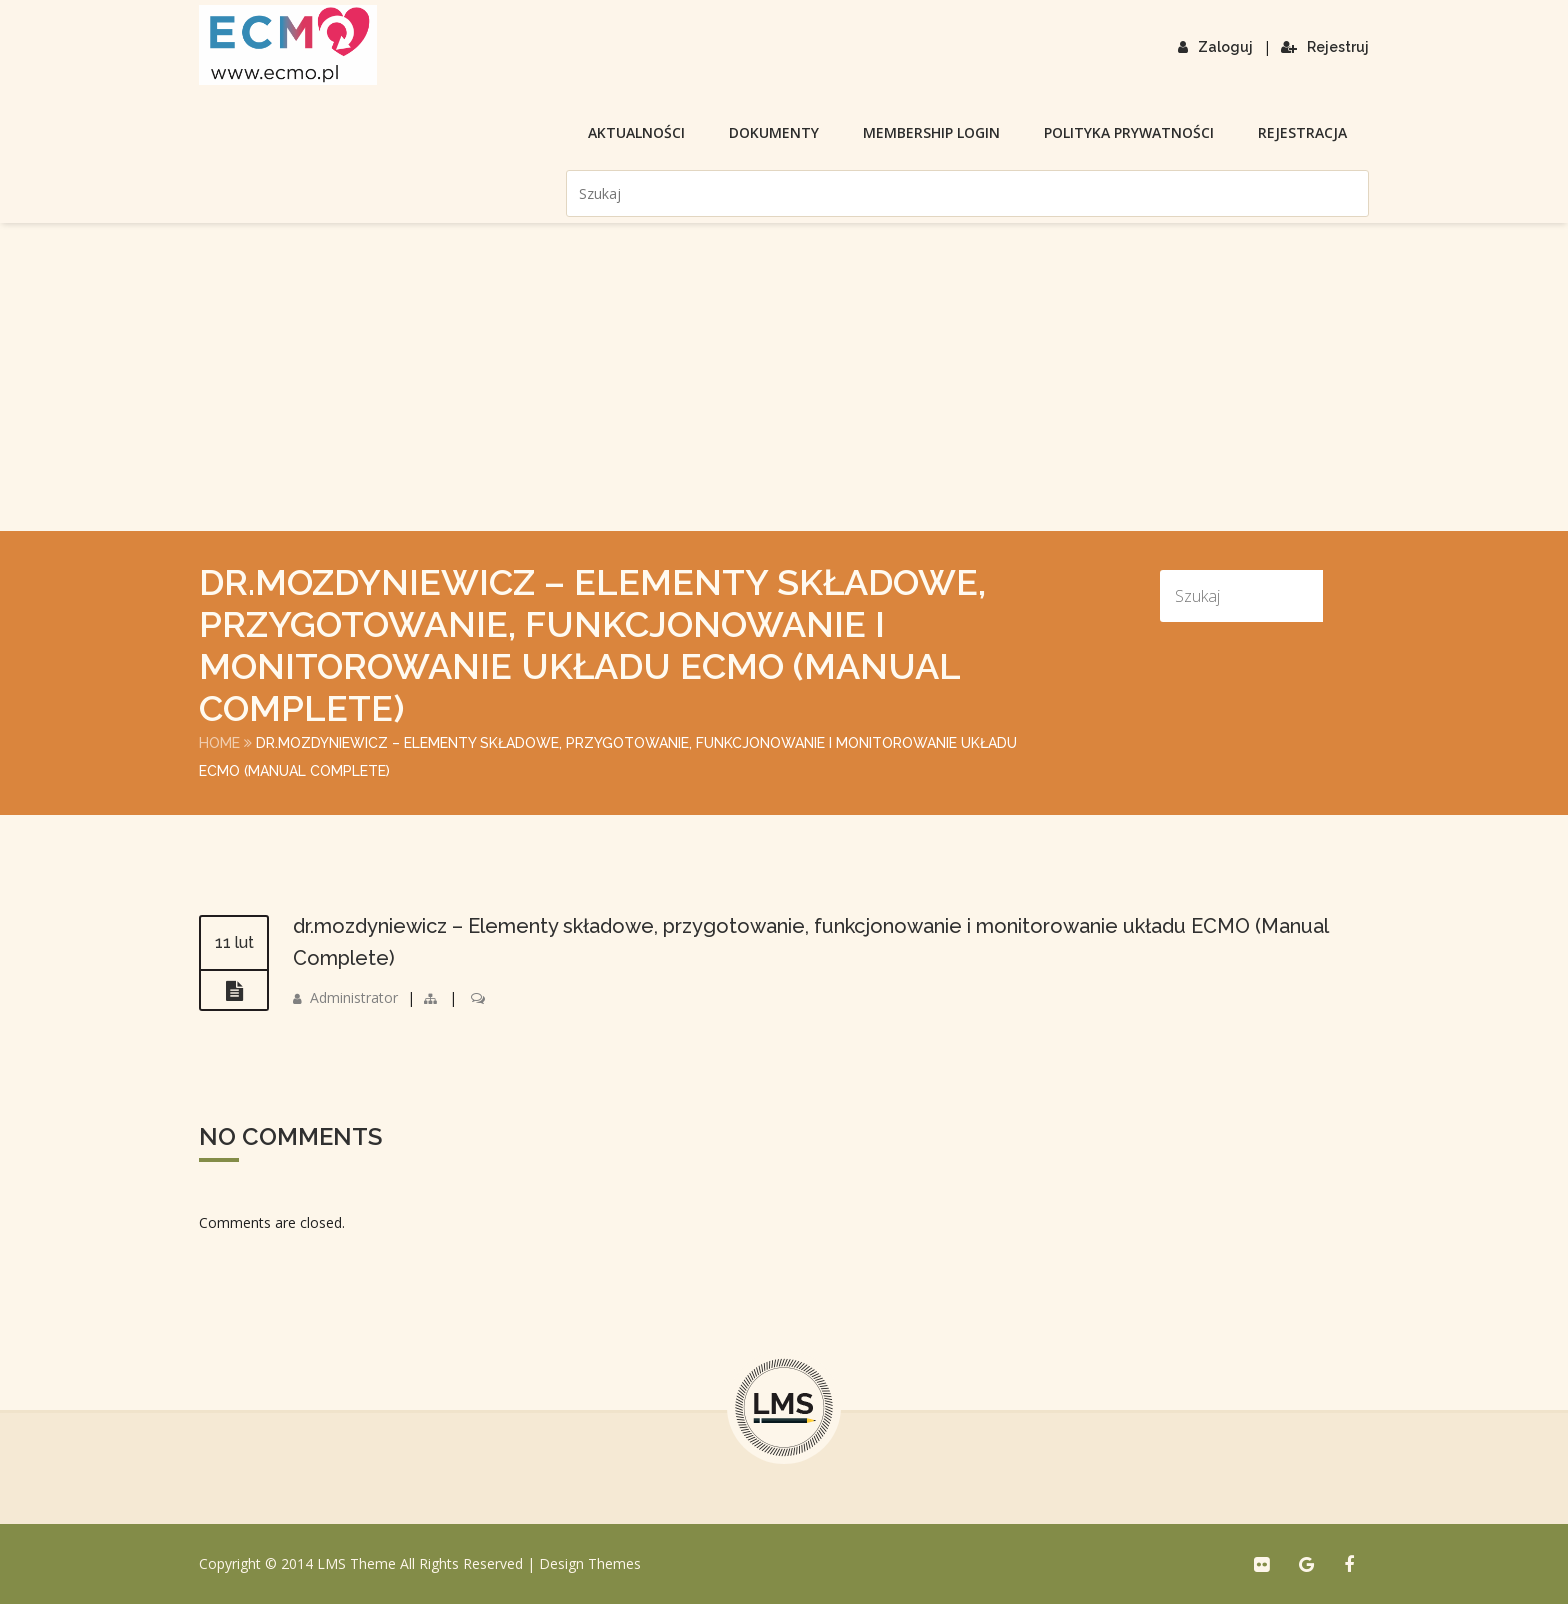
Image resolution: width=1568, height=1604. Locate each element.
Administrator (354, 997)
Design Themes (590, 1563)
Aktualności (636, 132)
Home (219, 743)
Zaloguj (1215, 47)
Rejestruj (1325, 47)
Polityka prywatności (1129, 132)
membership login (931, 132)
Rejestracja (1302, 132)
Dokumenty (774, 132)
